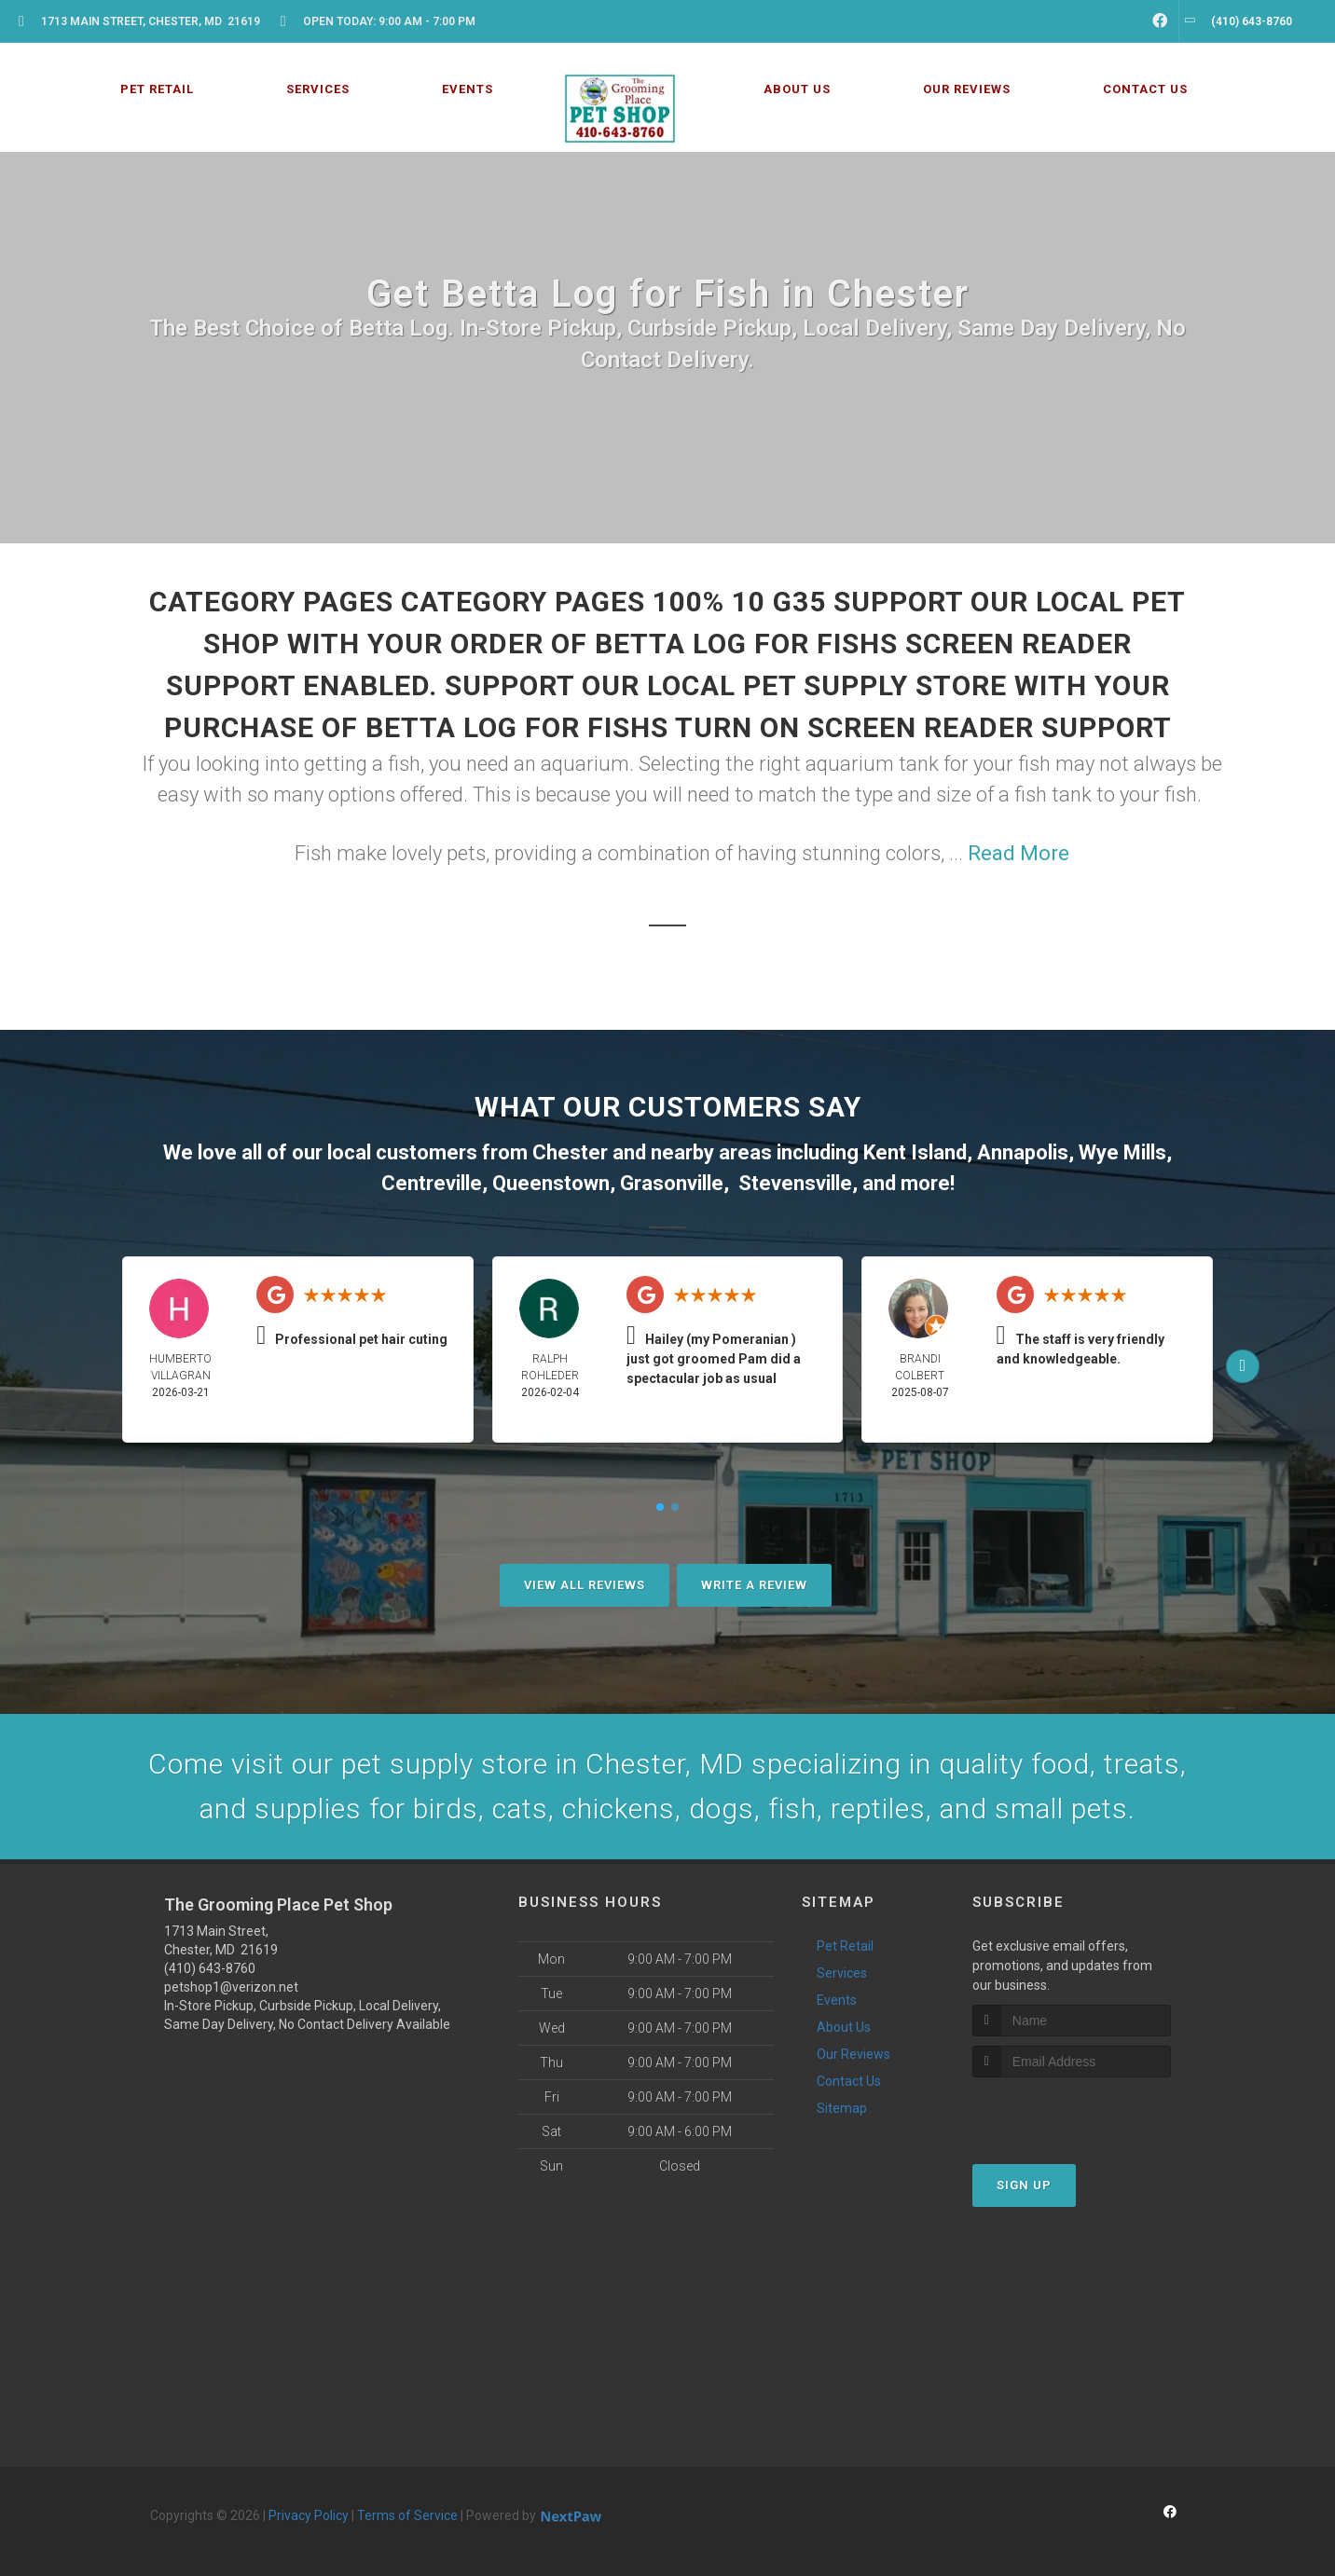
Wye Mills (1122, 1152)
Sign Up (1024, 2185)
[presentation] (1071, 2112)
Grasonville (671, 1183)
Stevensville (795, 1183)
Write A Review (754, 1585)
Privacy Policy (308, 2515)
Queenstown (551, 1183)
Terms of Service (407, 2515)
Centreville (431, 1183)
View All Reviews (584, 1585)
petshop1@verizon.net (231, 1987)
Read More (1018, 853)
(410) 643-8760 (209, 1968)
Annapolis (1022, 1152)
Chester (570, 1152)
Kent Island (915, 1152)
